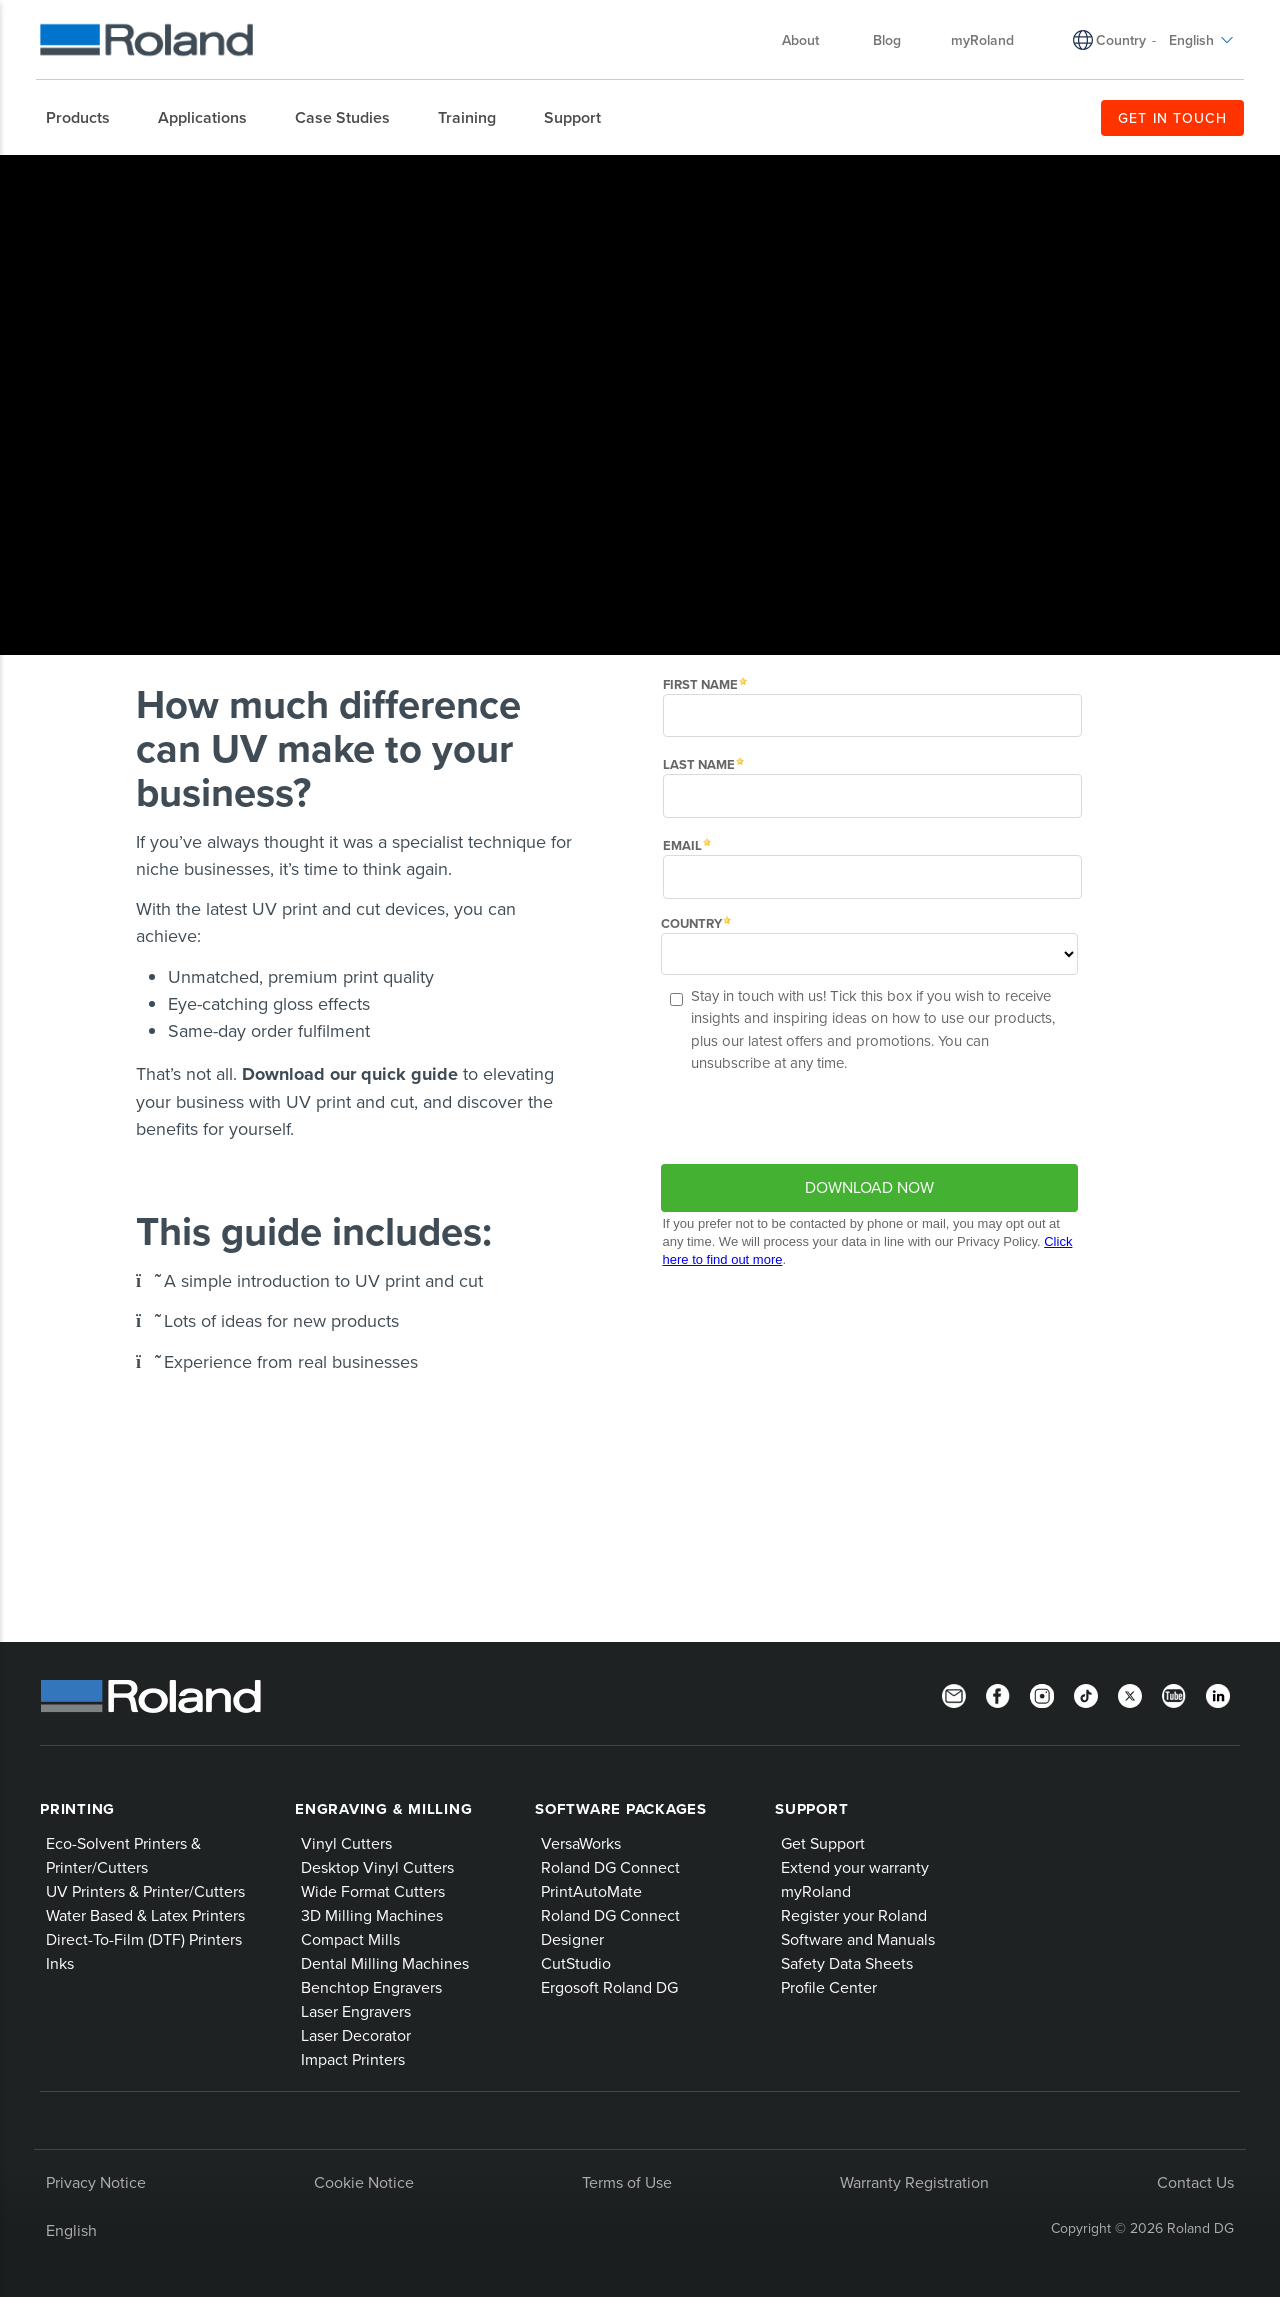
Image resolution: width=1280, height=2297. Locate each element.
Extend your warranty (855, 1867)
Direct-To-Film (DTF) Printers (144, 1939)
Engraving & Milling (383, 1809)
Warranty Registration (914, 2182)
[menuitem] (88, 118)
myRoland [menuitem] (982, 40)
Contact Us (1195, 2182)
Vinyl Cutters (346, 1843)
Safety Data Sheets (847, 1963)
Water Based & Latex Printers (145, 1915)
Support (811, 1809)
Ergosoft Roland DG (609, 1987)
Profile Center (829, 1987)
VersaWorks (581, 1843)
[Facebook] (998, 1694)
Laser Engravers (356, 2011)
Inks (60, 1963)
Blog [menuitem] (887, 40)
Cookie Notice (364, 2182)
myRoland (816, 1891)
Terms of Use (627, 2182)
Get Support (823, 1843)
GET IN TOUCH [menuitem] (1172, 118)
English (71, 2230)
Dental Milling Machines (385, 1963)
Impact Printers (353, 2059)
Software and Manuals (858, 1939)
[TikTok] (1086, 1694)
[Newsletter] (954, 1694)
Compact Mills (350, 1939)
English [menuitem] (1201, 40)
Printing (77, 1809)
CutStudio (576, 1963)
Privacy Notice (96, 2182)
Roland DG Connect (610, 1867)
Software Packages (621, 1809)
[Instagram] (1042, 1694)
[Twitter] (1130, 1694)
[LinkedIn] (1218, 1694)
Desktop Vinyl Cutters (377, 1867)
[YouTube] (1174, 1694)
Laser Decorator (356, 2035)
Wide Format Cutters (373, 1891)
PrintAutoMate (591, 1891)
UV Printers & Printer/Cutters (145, 1891)
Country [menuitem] (1121, 40)
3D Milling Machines (372, 1915)
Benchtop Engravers (371, 1987)
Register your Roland (854, 1915)
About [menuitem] (810, 40)
